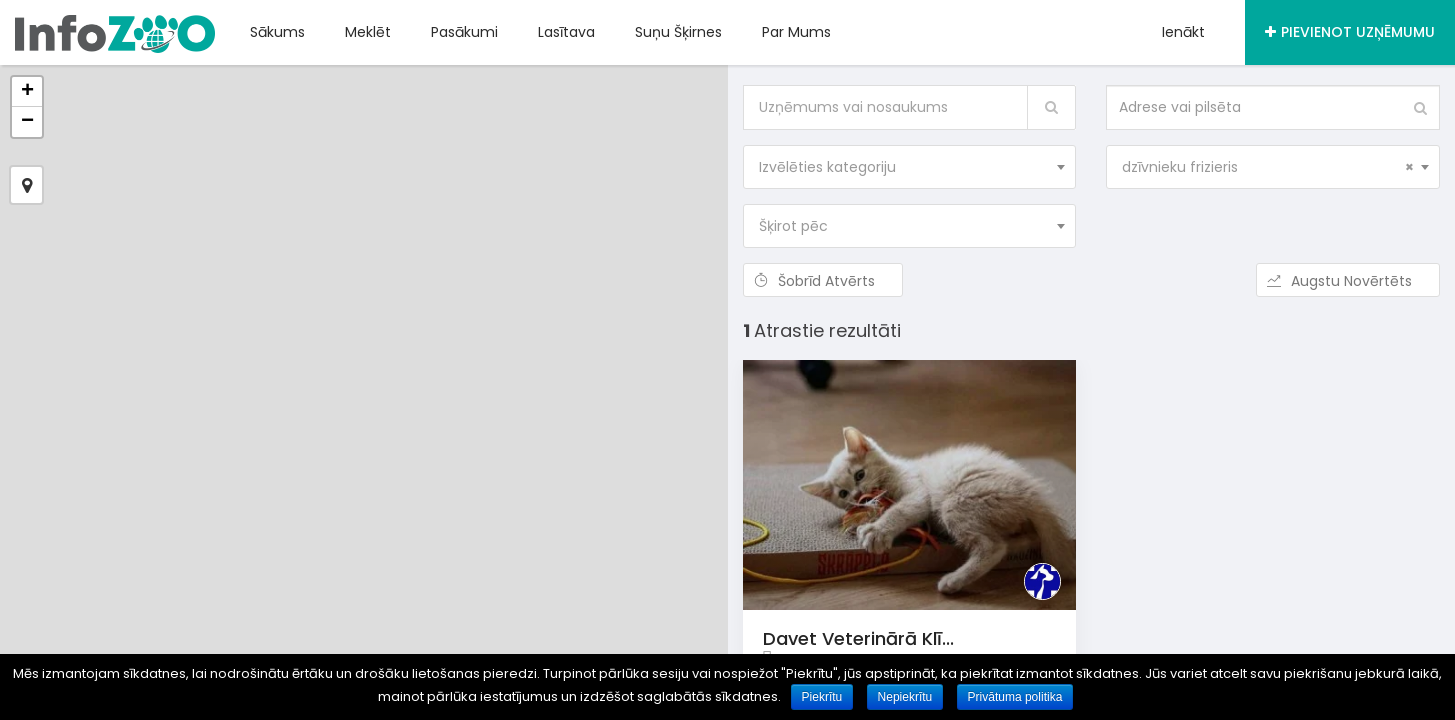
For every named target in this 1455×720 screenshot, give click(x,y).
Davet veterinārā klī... (858, 638)
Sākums (277, 32)
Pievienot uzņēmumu (1350, 32)
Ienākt (1183, 32)
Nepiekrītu (905, 697)
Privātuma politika (1015, 697)
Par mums (796, 32)
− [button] (27, 122)
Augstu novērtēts (1348, 281)
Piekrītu (822, 697)
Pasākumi (464, 32)
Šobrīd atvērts (823, 281)
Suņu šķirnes (678, 32)
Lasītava (566, 32)
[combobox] (910, 167)
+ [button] (27, 92)
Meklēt (368, 32)
